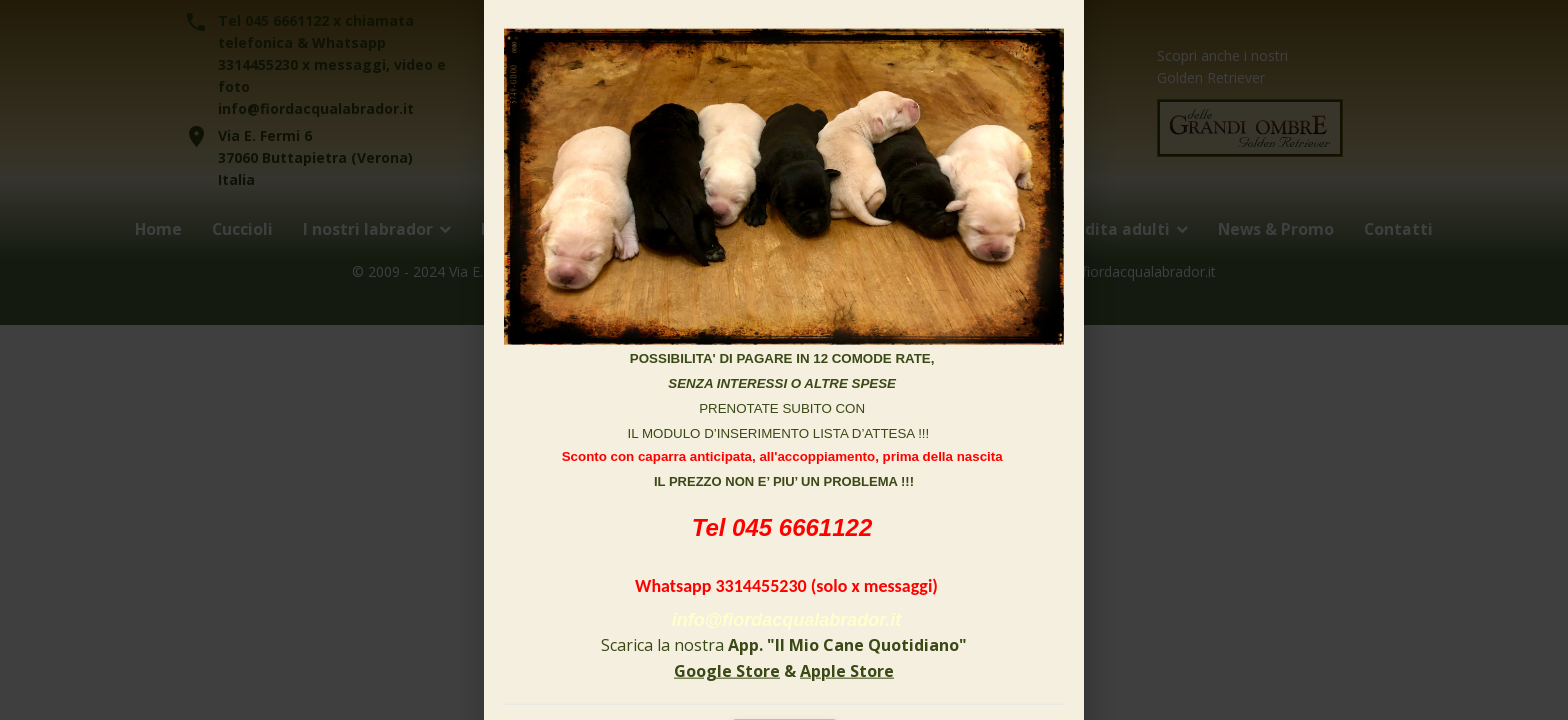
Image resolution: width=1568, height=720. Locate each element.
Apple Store (847, 670)
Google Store (727, 670)
